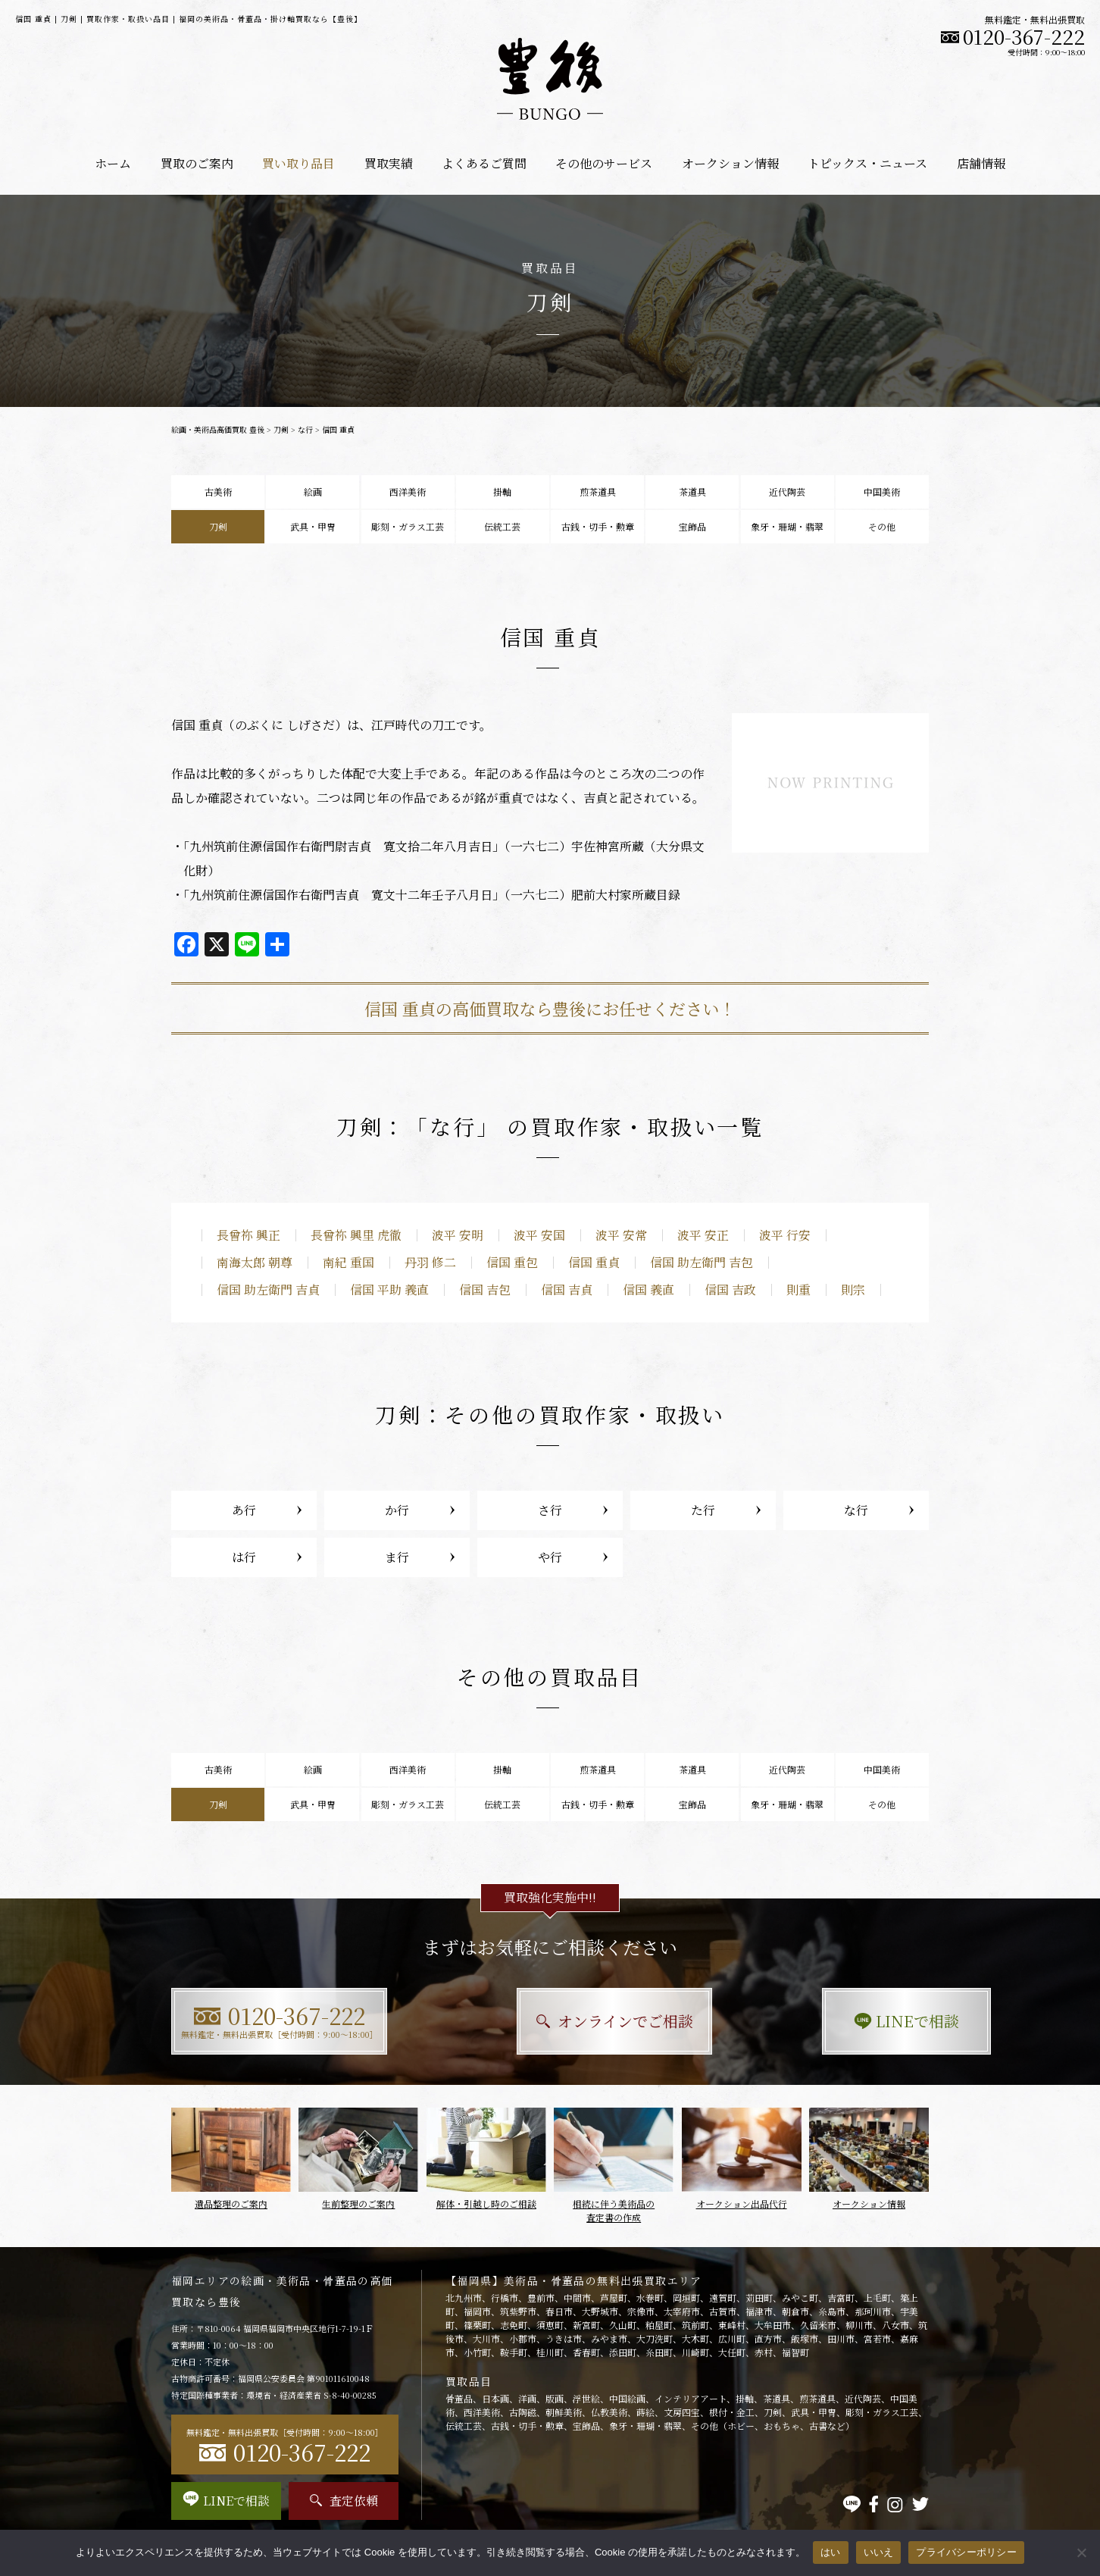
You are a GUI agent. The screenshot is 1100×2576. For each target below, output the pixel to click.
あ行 (244, 1510)
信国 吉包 (485, 1289)
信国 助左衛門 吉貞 (268, 1289)
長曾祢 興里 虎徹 (356, 1235)
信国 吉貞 (566, 1289)
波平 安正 (703, 1235)
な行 (305, 429)
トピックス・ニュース (867, 163)
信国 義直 (648, 1289)
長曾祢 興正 (248, 1235)
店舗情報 (981, 163)
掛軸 (502, 491)
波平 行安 (785, 1235)
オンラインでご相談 (550, 2021)
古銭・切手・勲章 (597, 526)
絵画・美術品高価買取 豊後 (217, 429)
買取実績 (388, 163)
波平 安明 (457, 1235)
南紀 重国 (348, 1262)
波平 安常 (621, 1235)
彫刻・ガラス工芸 (407, 526)
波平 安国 (539, 1235)
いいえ (879, 2552)
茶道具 (692, 491)
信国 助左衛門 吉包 (701, 1262)
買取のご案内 (197, 163)
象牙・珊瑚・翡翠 (787, 526)
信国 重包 (512, 1262)
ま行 (397, 1557)
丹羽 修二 (430, 1262)
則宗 (853, 1289)
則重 (798, 1289)
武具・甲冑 (313, 526)
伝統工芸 (502, 526)
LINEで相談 (811, 2021)
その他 (881, 526)
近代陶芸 (787, 491)
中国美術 (882, 491)
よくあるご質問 (484, 163)
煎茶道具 (598, 491)
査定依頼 (344, 2500)
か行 (397, 1510)
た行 (703, 1510)
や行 (550, 1557)
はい (830, 2552)
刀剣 (281, 429)
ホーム (113, 163)
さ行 (550, 1510)
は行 (244, 1557)
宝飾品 (692, 526)
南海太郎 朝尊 (254, 1262)
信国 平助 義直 (389, 1289)
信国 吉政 (730, 1289)
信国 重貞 (594, 1262)
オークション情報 (730, 163)
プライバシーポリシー (966, 2552)
